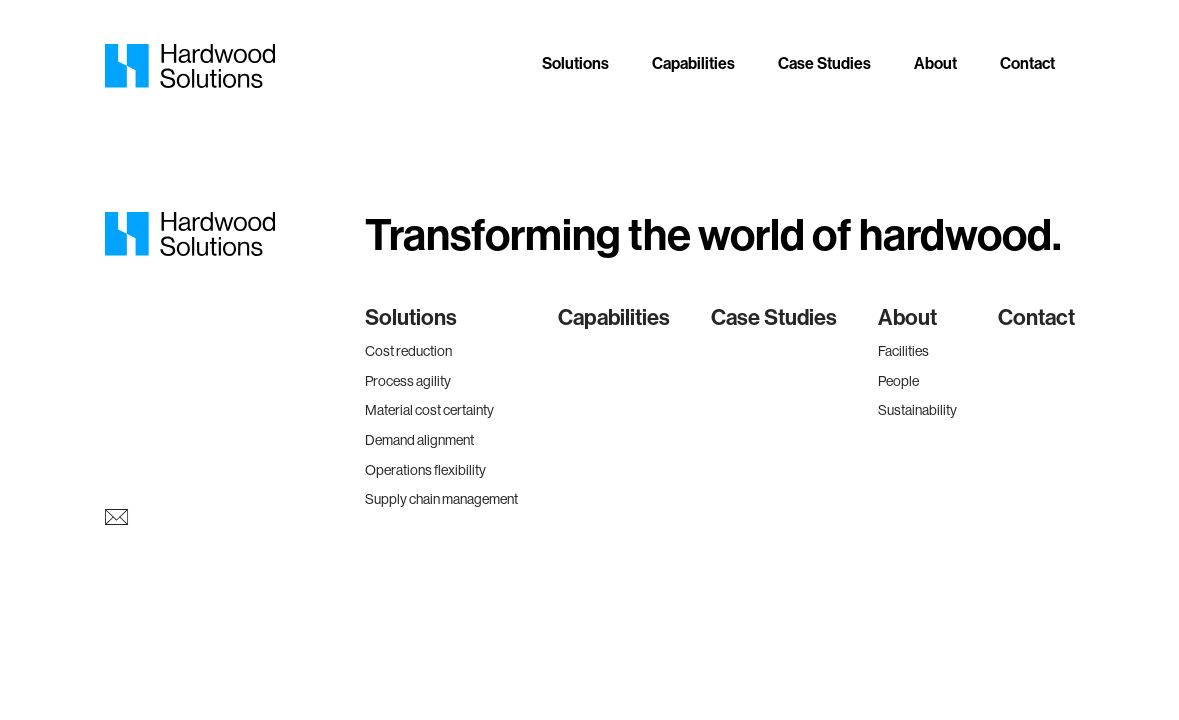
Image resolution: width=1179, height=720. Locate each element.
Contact (1027, 63)
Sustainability (917, 410)
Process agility (408, 381)
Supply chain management (441, 499)
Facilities (903, 351)
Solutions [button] (575, 63)
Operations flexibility (425, 470)
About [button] (935, 63)
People (898, 381)
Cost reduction (408, 351)
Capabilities (693, 63)
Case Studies (824, 63)
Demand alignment (419, 440)
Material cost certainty (429, 410)
